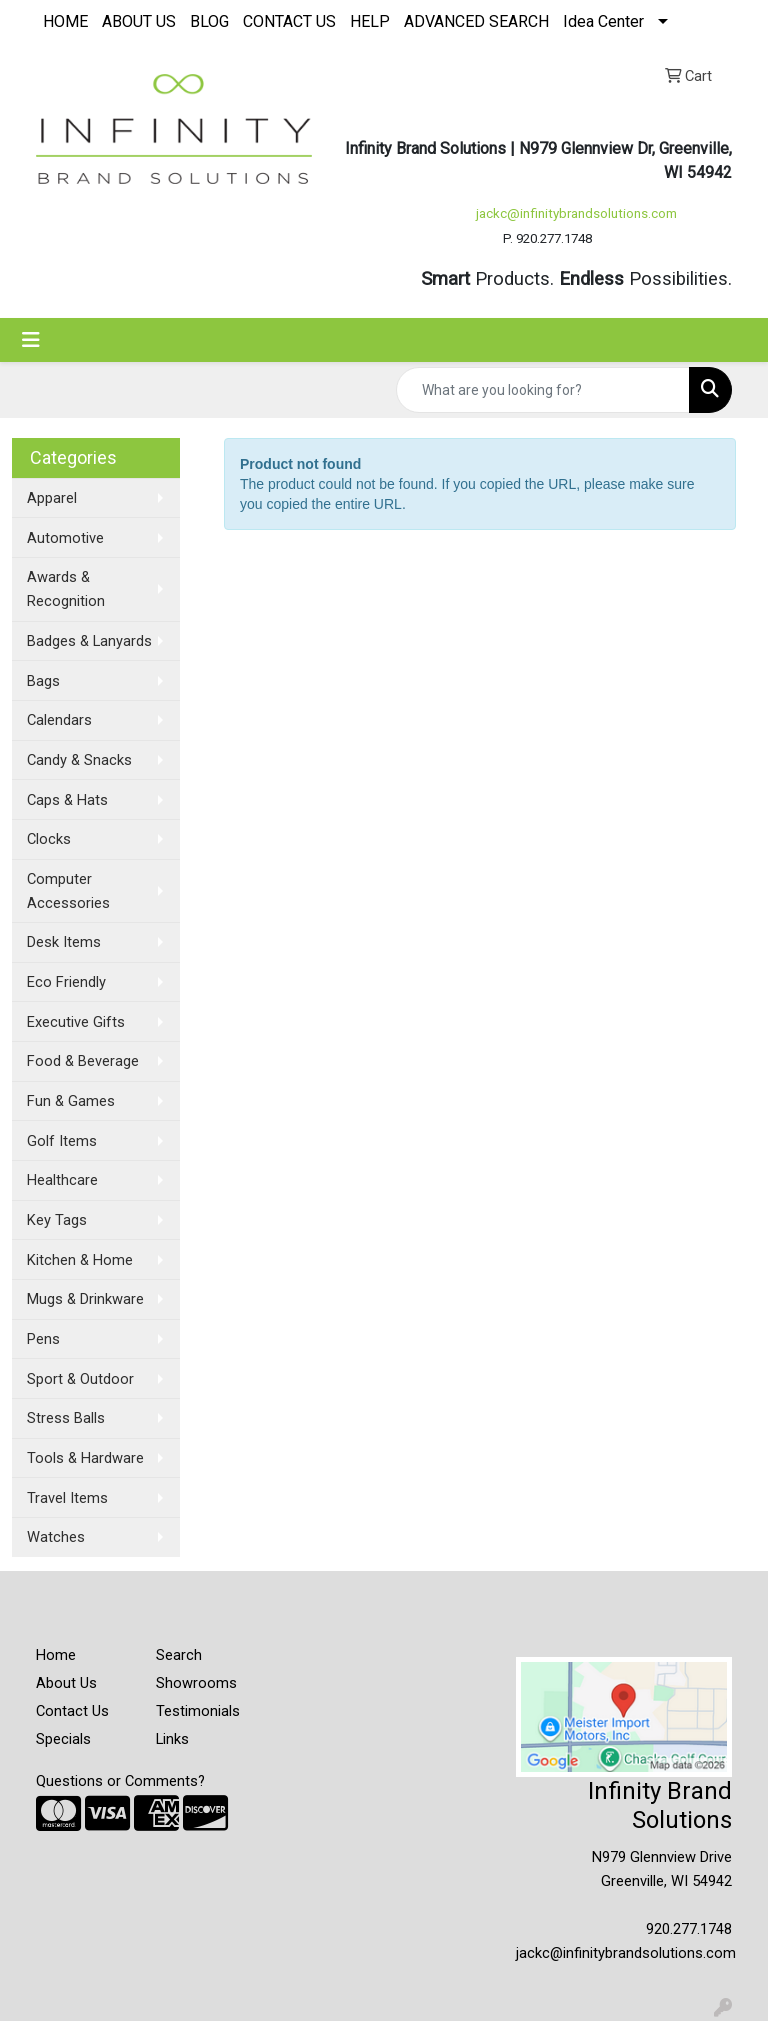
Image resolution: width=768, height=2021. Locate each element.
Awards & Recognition (66, 589)
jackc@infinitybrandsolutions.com (576, 213)
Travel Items (67, 1498)
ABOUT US (139, 21)
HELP (370, 21)
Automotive (65, 538)
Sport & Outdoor (80, 1379)
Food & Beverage (83, 1061)
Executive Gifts (76, 1022)
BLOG (209, 21)
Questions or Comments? (120, 1781)
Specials (63, 1739)
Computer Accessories (68, 891)
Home (56, 1655)
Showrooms (196, 1683)
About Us (66, 1683)
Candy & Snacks (79, 760)
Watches (56, 1537)
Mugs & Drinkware (85, 1299)
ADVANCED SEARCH (476, 21)
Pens (43, 1339)
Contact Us (72, 1711)
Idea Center (603, 21)
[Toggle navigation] (31, 340)
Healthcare (62, 1180)
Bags (43, 681)
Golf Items (62, 1141)
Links (172, 1739)
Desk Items (64, 942)
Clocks (49, 839)
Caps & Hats (67, 800)
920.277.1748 (689, 1929)
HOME (65, 21)
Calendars (59, 720)
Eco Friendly (66, 982)
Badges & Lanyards (89, 641)
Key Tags (57, 1220)
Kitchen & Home (80, 1260)
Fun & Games (71, 1101)
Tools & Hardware (85, 1458)
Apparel (52, 498)
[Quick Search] (543, 390)
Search (179, 1655)
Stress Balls (66, 1418)
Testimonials (198, 1711)
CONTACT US (289, 21)
